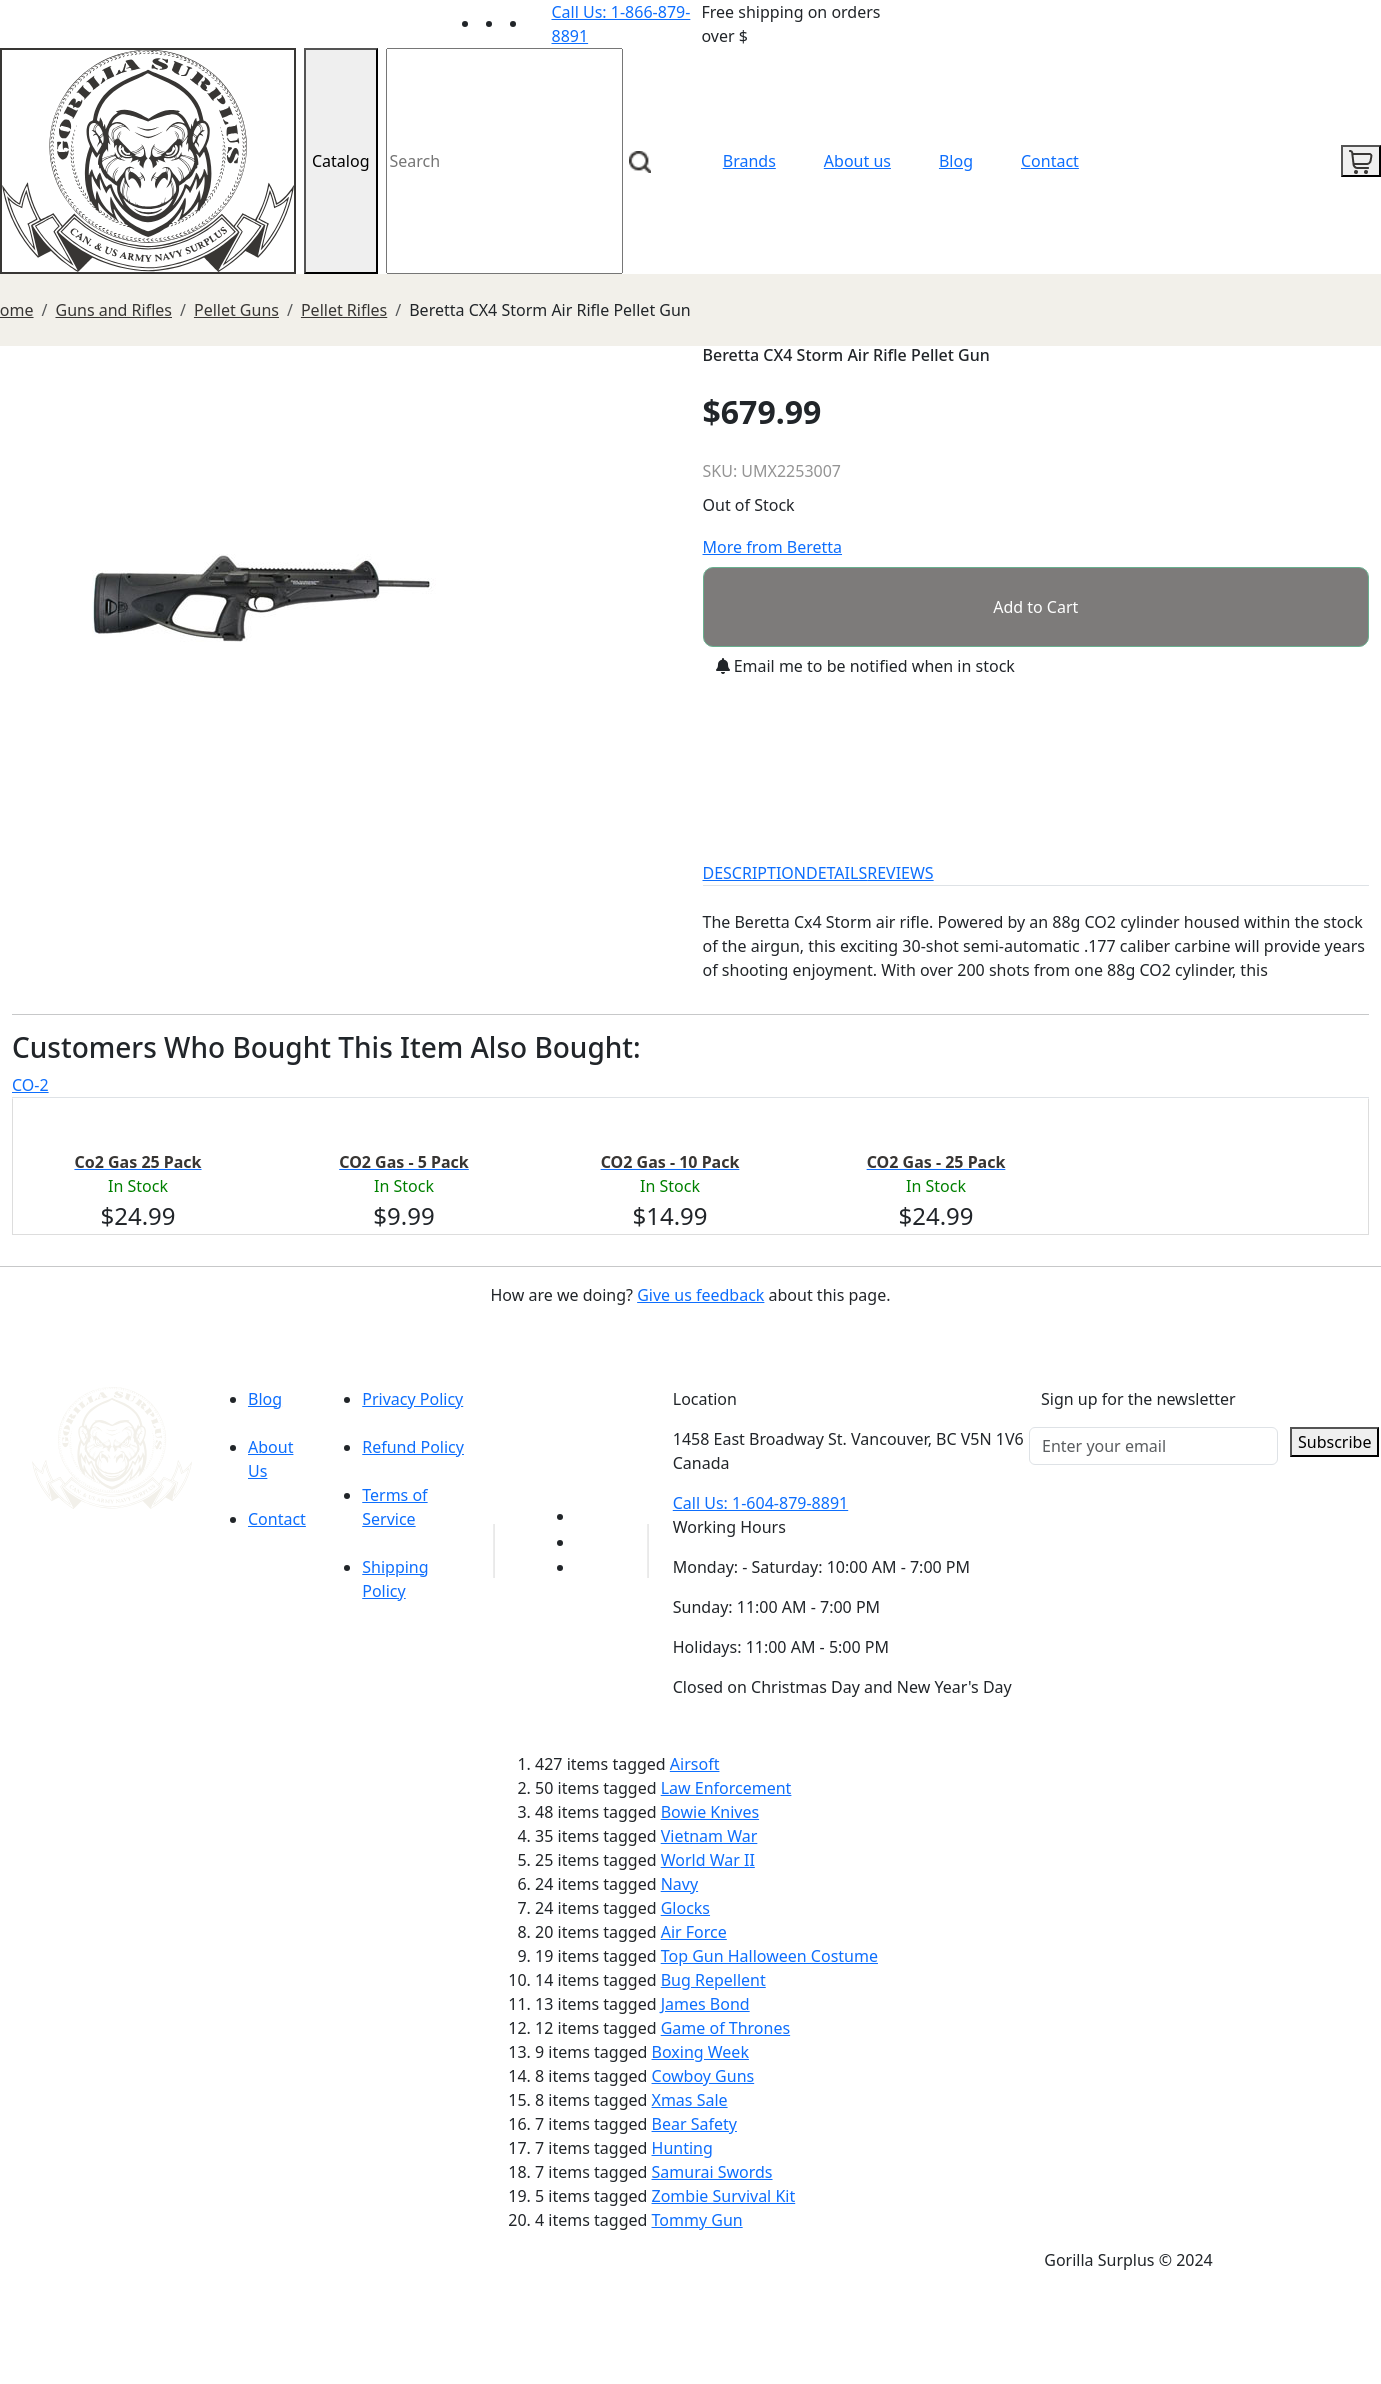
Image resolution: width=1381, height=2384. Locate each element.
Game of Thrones (725, 2028)
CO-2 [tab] (30, 1085)
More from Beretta (773, 547)
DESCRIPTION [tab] (755, 873)
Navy (679, 1884)
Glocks (685, 1908)
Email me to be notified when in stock (865, 666)
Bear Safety (694, 2124)
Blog (956, 161)
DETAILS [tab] (836, 873)
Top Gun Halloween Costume (769, 1956)
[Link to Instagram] (540, 23)
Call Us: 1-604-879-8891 (760, 1503)
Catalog (341, 161)
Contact (1050, 161)
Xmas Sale (690, 2100)
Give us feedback (700, 1295)
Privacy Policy (412, 1399)
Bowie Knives (710, 1812)
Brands (749, 161)
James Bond (705, 2004)
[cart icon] (1361, 161)
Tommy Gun (697, 2220)
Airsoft (695, 1764)
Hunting (682, 2148)
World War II (708, 1860)
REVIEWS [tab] (900, 873)
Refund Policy (413, 1447)
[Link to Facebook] (587, 1542)
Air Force (694, 1932)
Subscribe (1334, 1442)
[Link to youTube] (587, 1516)
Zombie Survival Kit (724, 2196)
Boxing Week (700, 2052)
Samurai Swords (712, 2172)
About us (857, 161)
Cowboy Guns (703, 2076)
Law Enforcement (726, 1788)
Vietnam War (709, 1836)
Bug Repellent (713, 1980)
